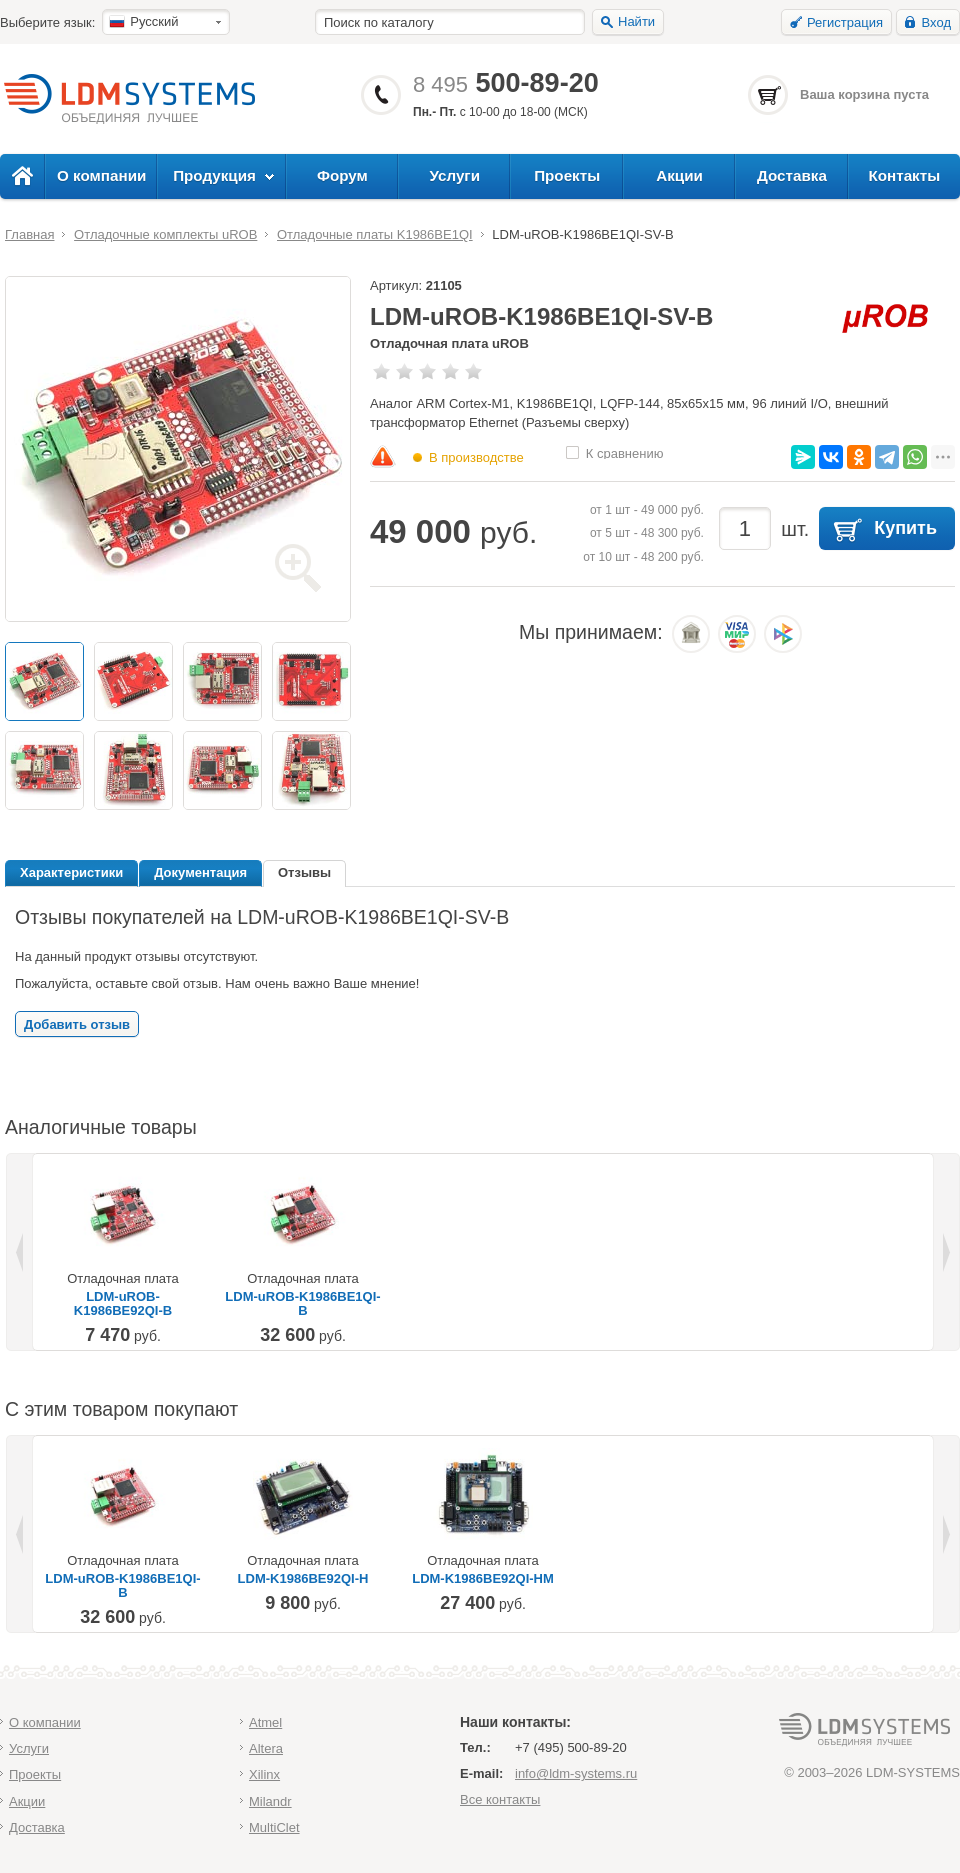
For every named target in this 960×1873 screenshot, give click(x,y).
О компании (101, 175)
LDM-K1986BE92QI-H (303, 1579)
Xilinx (264, 1774)
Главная (29, 234)
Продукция (214, 175)
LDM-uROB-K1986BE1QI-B (302, 1304)
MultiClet (274, 1827)
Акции (679, 175)
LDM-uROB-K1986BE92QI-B (123, 1304)
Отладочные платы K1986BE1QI (375, 234)
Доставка (792, 175)
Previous (21, 1252)
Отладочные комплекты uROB (165, 234)
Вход (936, 22)
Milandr (270, 1801)
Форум (342, 175)
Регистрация (845, 22)
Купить (905, 528)
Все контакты (500, 1799)
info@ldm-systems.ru (576, 1773)
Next (945, 1252)
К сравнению (625, 452)
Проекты (567, 175)
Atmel (265, 1722)
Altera (266, 1748)
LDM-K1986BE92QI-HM (483, 1579)
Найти (636, 21)
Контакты (904, 175)
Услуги (455, 175)
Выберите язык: (47, 22)
